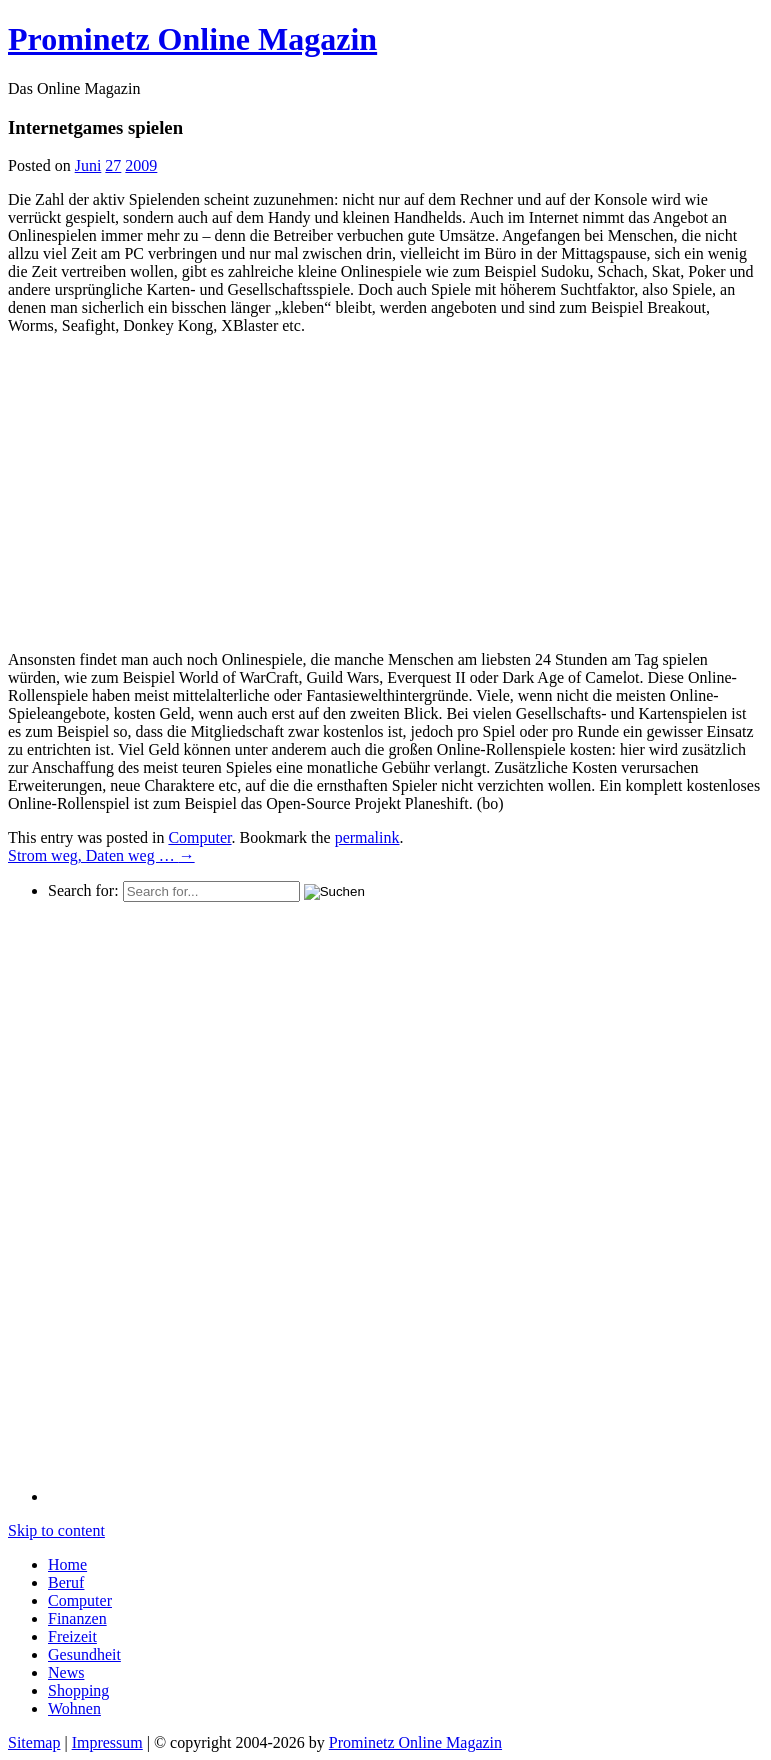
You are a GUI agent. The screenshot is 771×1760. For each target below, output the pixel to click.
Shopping (78, 1690)
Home (67, 1564)
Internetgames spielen (95, 127)
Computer (199, 837)
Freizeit (72, 1636)
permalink (367, 837)
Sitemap (34, 1742)
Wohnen (74, 1708)
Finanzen (77, 1618)
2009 (141, 165)
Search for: (83, 890)
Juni (88, 165)
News (66, 1672)
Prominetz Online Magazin (415, 1742)
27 (113, 165)
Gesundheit (84, 1654)
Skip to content (56, 1530)
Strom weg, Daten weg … (101, 855)
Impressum (107, 1742)
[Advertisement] (176, 491)
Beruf (66, 1582)
